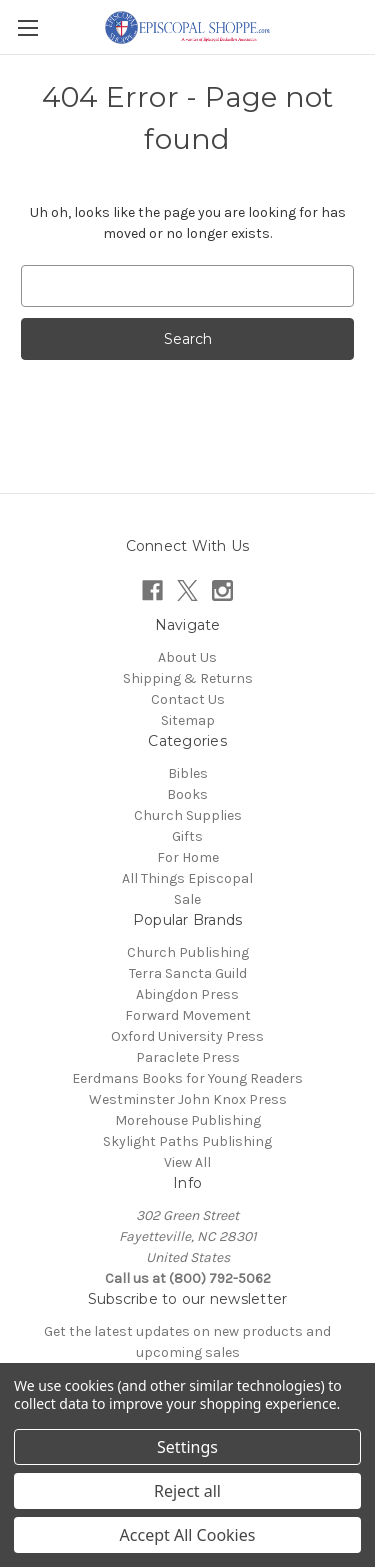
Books (187, 794)
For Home (188, 857)
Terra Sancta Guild (188, 973)
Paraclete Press (188, 1057)
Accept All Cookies (188, 1535)
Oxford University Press (187, 1036)
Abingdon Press (187, 994)
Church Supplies (188, 815)
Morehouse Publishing (188, 1120)
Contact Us (188, 699)
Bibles (188, 773)
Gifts (187, 836)
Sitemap (188, 720)
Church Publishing (188, 952)
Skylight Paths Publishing (187, 1141)
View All (187, 1162)
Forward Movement (188, 1015)
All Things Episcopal (187, 878)
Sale (187, 899)
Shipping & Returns (188, 678)
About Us (187, 657)
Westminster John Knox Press (188, 1099)
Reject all (187, 1491)
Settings (187, 1447)
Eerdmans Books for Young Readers (187, 1078)
